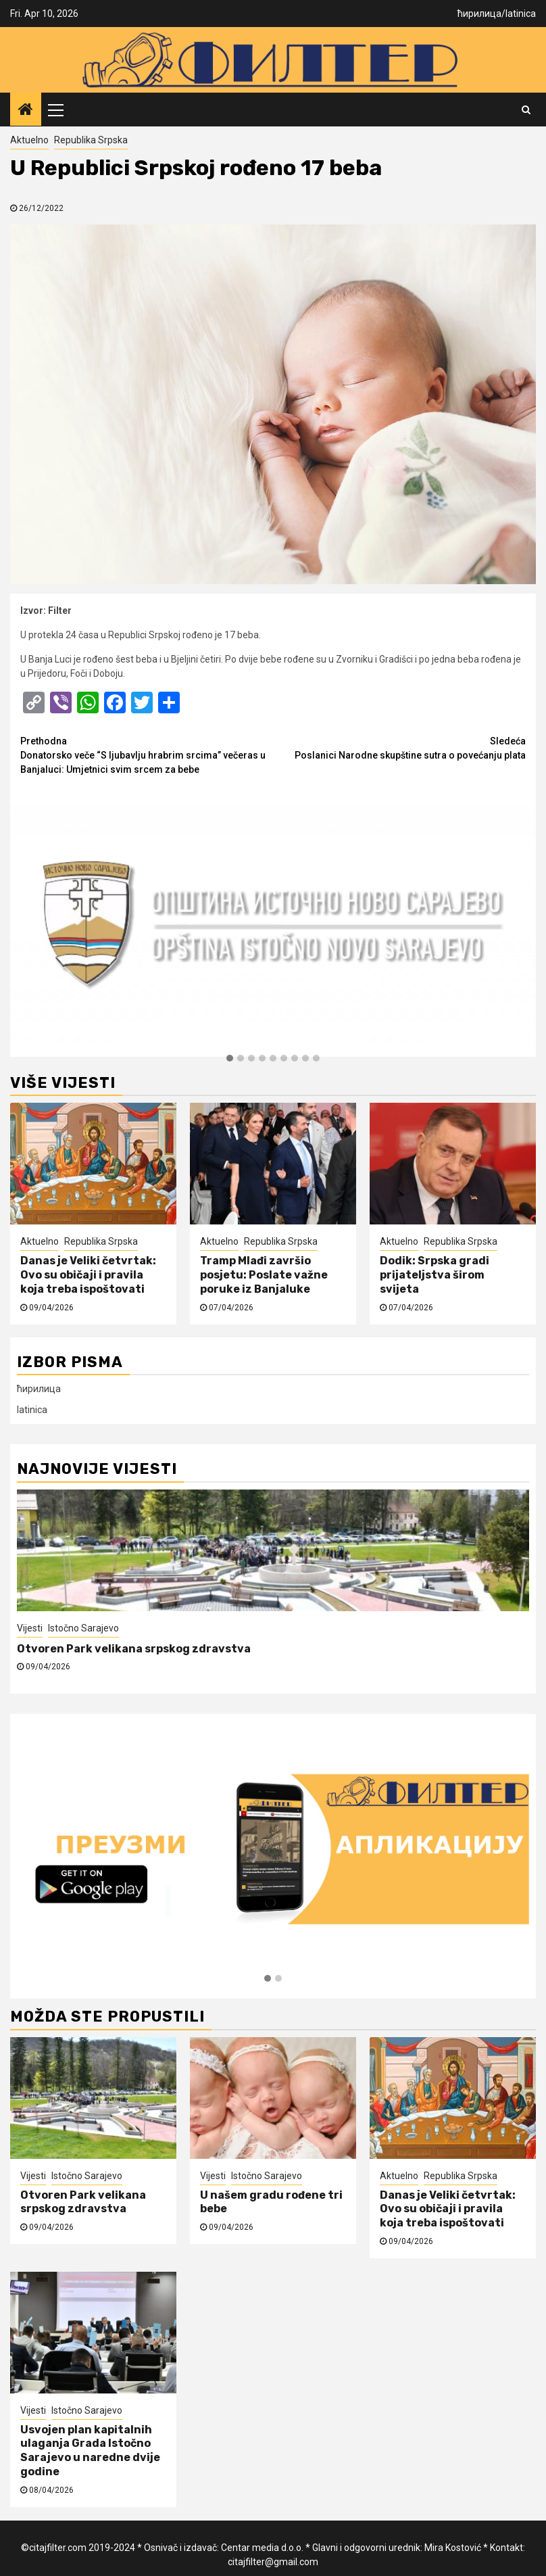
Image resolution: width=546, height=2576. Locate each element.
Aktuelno (29, 140)
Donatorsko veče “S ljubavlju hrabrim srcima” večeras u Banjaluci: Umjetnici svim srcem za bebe (146, 754)
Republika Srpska (91, 140)
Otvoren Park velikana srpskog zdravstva (135, 1648)
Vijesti (30, 1628)
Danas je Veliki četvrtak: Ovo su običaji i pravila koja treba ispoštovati (88, 1274)
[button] (229, 1059)
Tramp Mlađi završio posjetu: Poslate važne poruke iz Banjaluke (264, 1274)
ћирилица (479, 13)
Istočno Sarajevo (83, 1628)
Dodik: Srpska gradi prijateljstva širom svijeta (434, 1274)
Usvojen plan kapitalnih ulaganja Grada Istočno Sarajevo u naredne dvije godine (90, 2450)
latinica (520, 13)
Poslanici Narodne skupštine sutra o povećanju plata (399, 747)
